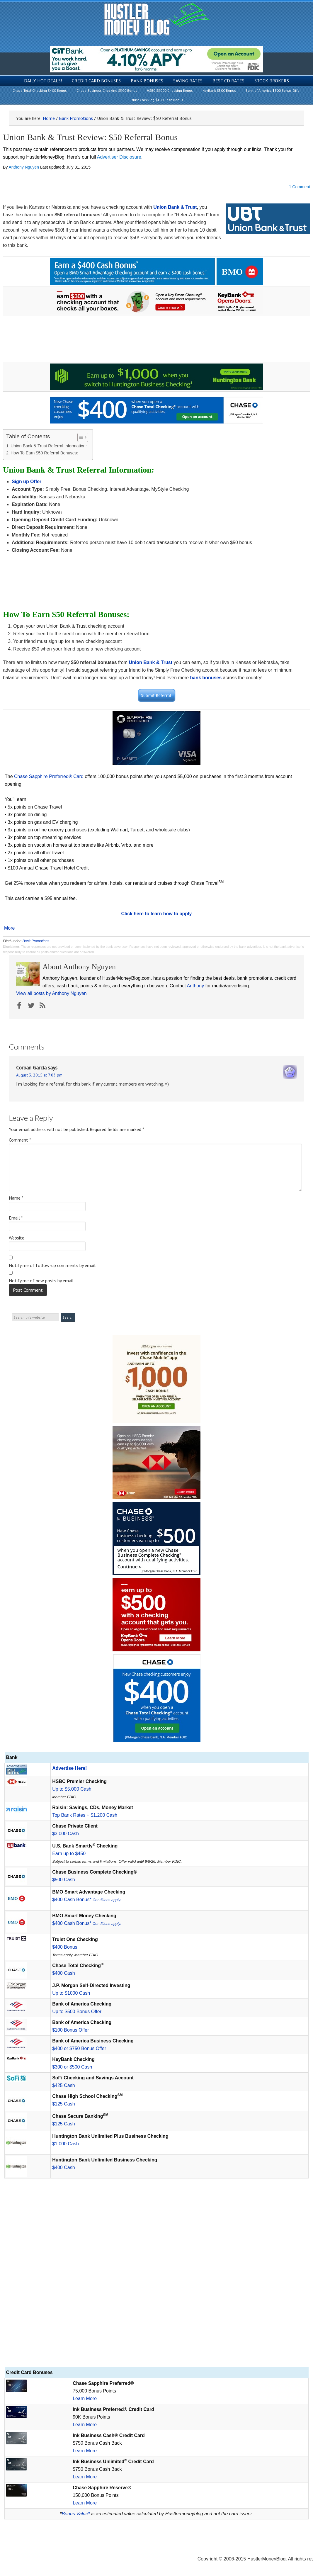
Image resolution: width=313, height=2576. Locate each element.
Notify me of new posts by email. (41, 1280)
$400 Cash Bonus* (86, 1899)
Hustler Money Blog (156, 19)
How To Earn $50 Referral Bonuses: (44, 453)
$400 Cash (63, 1973)
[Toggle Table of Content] (80, 437)
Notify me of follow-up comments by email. (52, 1265)
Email (16, 1218)
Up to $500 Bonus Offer (76, 2011)
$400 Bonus (64, 1947)
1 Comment (299, 186)
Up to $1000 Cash (71, 1993)
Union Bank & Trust (175, 207)
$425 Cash (63, 2085)
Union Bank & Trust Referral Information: (49, 446)
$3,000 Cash (65, 1833)
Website (16, 1238)
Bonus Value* (76, 2513)
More (9, 928)
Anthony (195, 985)
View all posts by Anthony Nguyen (51, 993)
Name (16, 1198)
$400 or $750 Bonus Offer (79, 2048)
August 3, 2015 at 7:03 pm (39, 1075)
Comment (20, 1140)
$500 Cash (63, 1879)
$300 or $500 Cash (72, 2066)
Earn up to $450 (69, 1853)
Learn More (85, 2398)
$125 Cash (63, 2103)
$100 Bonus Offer (70, 2029)
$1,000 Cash (65, 2143)
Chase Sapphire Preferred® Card (49, 776)
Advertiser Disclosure (119, 156)
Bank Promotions (36, 941)
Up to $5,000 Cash (71, 1789)
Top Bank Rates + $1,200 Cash (84, 1815)
